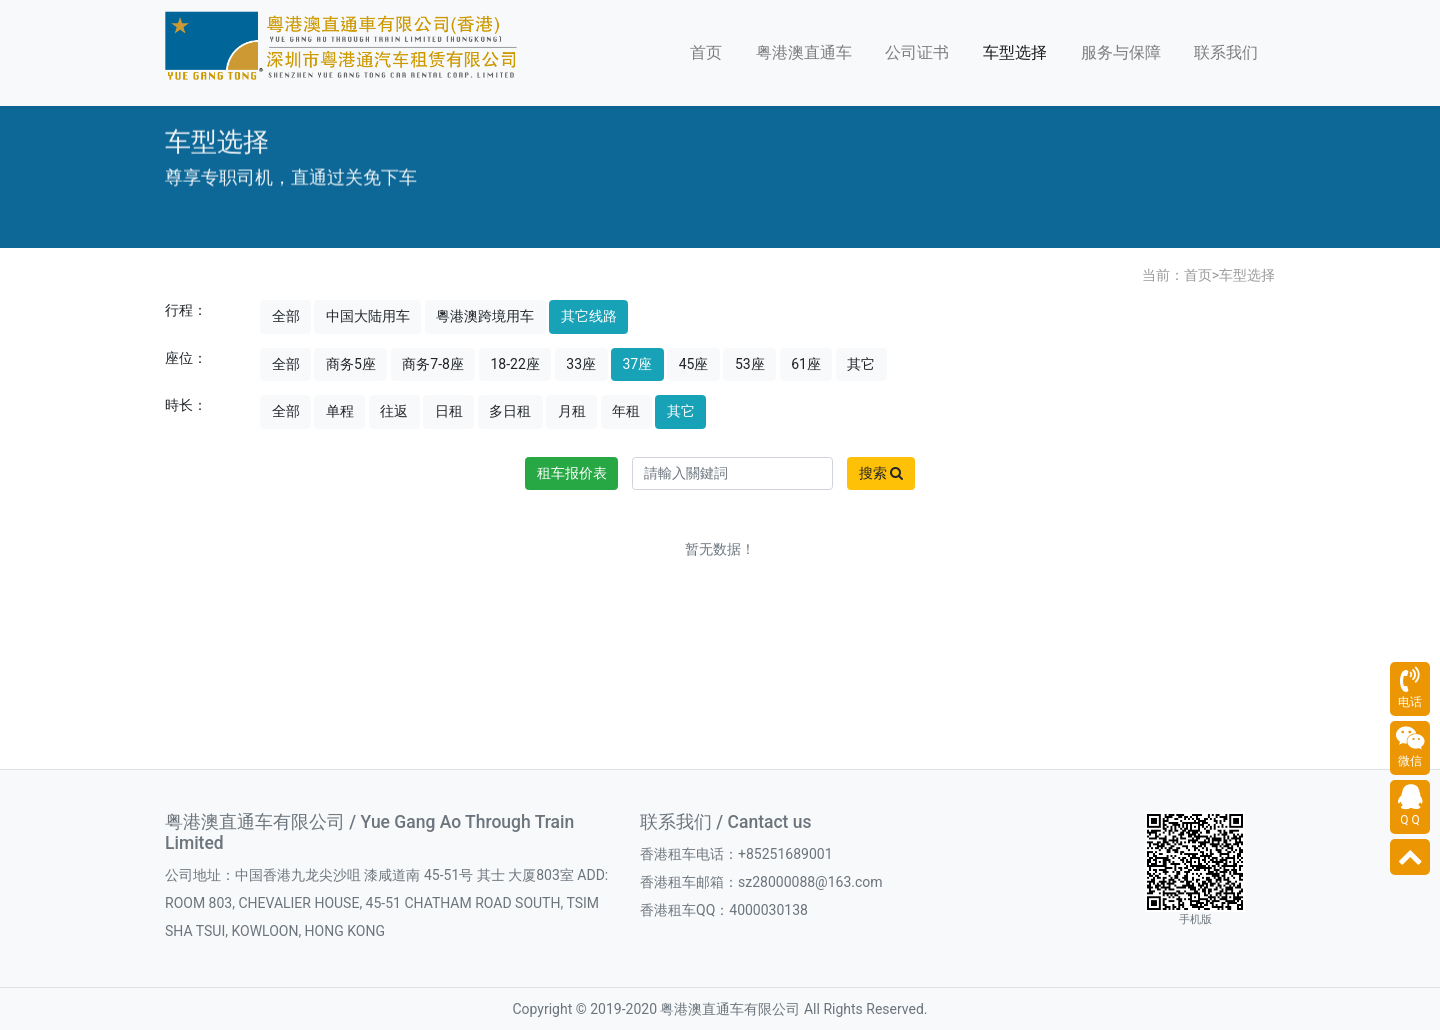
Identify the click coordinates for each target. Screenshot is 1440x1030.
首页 (706, 52)
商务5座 (351, 364)
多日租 (510, 411)
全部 (286, 316)
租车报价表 (572, 473)
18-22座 (514, 364)
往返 (394, 411)
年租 (626, 411)
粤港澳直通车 (804, 52)
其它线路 (589, 316)
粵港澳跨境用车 (485, 316)
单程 (340, 411)
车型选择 (1015, 52)
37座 (638, 364)
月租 (572, 411)
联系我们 (1226, 52)
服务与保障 (1121, 52)
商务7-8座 (433, 364)
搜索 (881, 473)
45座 (694, 364)
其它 (861, 364)
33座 (581, 364)
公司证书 (917, 52)
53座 (750, 364)
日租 (449, 411)
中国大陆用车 (368, 316)
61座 (806, 364)
